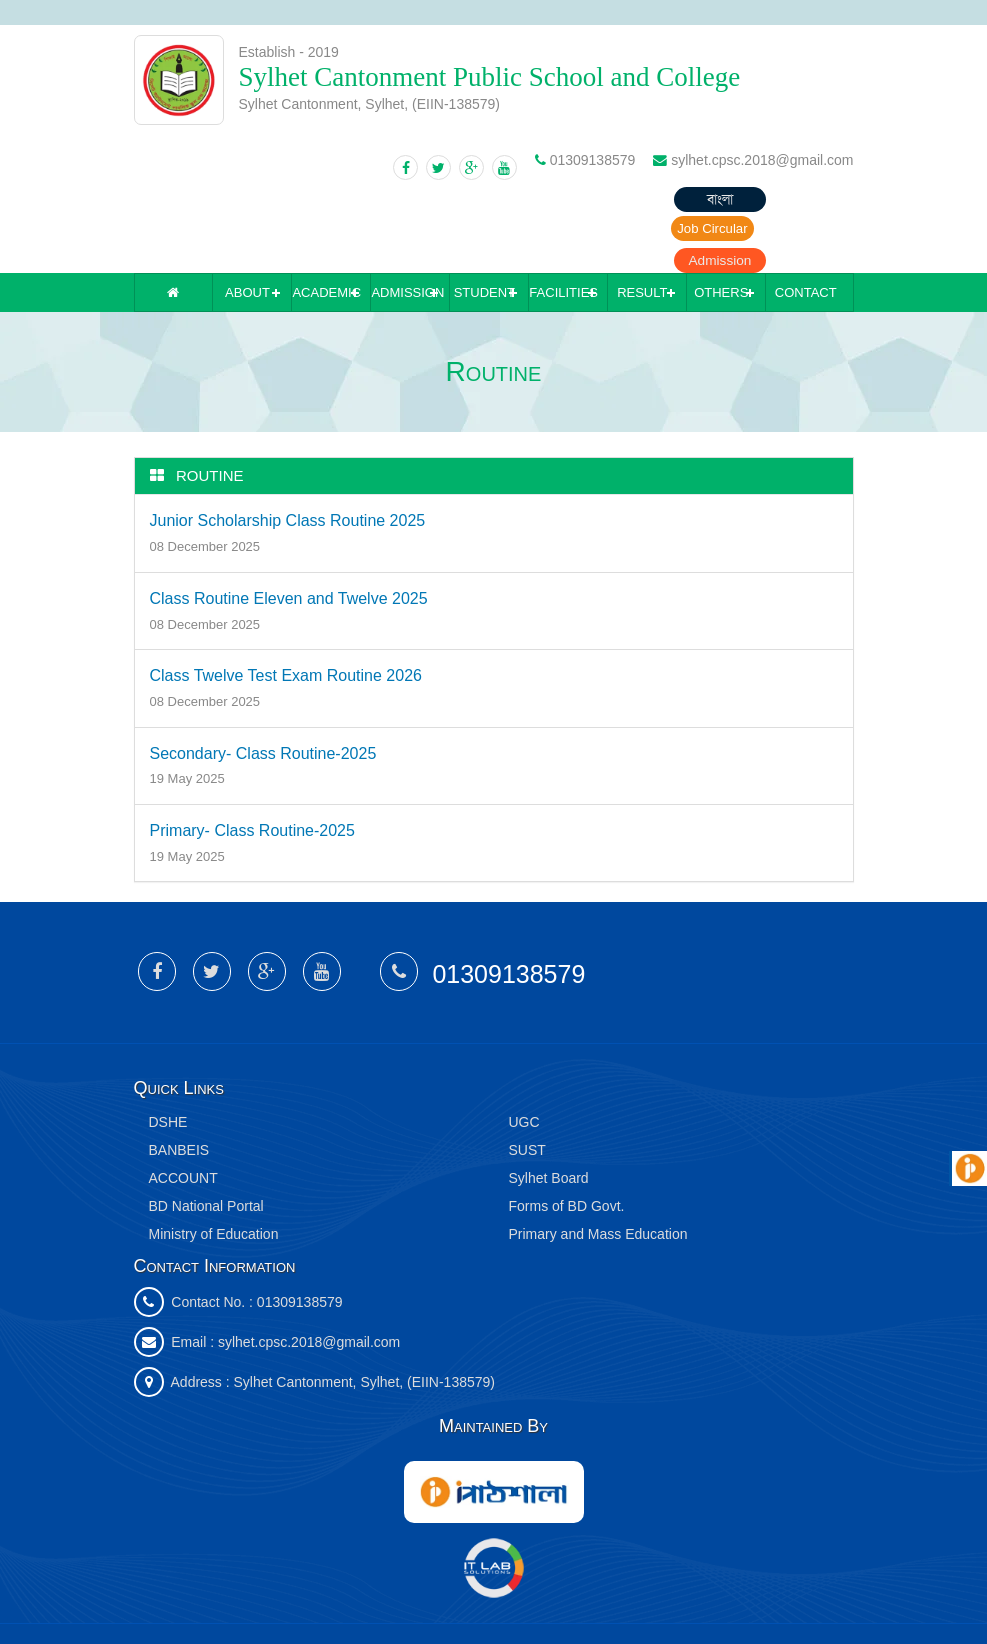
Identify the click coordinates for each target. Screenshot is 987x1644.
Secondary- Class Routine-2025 (263, 693)
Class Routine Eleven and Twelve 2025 (289, 538)
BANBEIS (179, 1090)
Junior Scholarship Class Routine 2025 (288, 461)
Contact (806, 232)
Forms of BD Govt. (567, 1146)
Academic (326, 232)
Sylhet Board (549, 1118)
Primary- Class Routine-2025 (252, 770)
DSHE (168, 1062)
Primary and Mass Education (598, 1174)
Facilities (563, 232)
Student (484, 232)
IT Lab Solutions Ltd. (466, 1603)
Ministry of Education (214, 1174)
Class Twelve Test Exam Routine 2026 (286, 615)
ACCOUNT (183, 1118)
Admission (803, 200)
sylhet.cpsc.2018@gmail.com (309, 1282)
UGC (524, 1062)
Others (721, 232)
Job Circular (688, 200)
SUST (527, 1090)
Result (642, 232)
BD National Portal (206, 1146)
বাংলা (574, 200)
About (247, 232)
